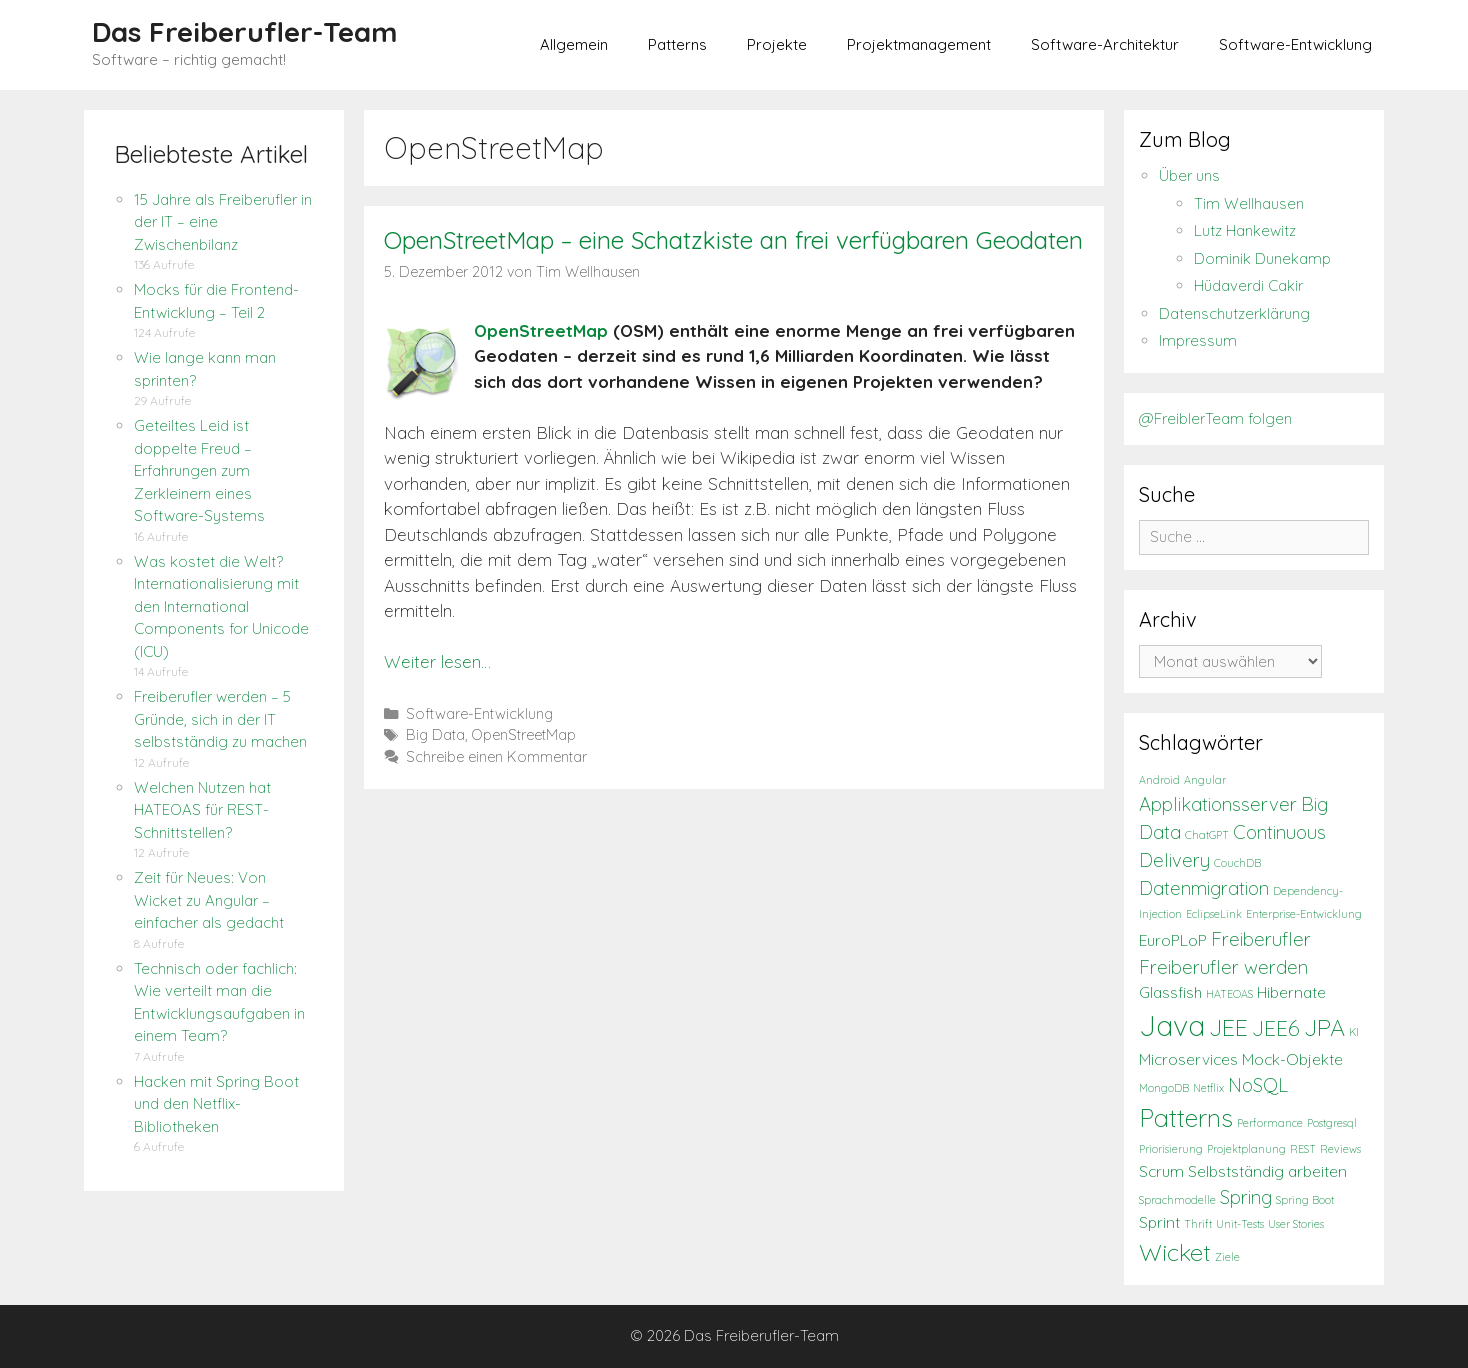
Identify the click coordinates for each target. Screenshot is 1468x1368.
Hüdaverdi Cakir (1248, 285)
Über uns (1189, 175)
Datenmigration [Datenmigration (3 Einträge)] (1204, 888)
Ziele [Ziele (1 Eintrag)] (1227, 1257)
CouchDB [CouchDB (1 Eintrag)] (1237, 863)
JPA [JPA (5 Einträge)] (1324, 1027)
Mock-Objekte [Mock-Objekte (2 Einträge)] (1292, 1059)
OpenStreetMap (541, 330)
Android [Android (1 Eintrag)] (1159, 780)
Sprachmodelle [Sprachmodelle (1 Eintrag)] (1177, 1200)
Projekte (777, 44)
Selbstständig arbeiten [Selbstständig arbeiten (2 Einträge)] (1267, 1171)
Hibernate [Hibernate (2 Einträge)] (1291, 992)
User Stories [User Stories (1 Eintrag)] (1296, 1224)
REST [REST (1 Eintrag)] (1303, 1149)
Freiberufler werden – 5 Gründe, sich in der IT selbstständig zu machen (220, 719)
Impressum (1198, 340)
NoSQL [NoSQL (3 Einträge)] (1258, 1085)
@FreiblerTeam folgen (1215, 418)
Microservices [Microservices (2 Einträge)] (1188, 1059)
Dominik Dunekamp (1262, 258)
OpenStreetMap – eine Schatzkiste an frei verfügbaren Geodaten (733, 240)
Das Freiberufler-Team (244, 31)
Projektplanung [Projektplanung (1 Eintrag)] (1246, 1149)
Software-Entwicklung (1295, 44)
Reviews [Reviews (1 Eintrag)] (1340, 1149)
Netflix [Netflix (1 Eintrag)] (1208, 1088)
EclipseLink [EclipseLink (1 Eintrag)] (1214, 914)
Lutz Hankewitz (1245, 230)
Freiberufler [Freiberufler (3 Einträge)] (1261, 939)
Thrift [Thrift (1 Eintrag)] (1198, 1224)
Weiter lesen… (437, 661)
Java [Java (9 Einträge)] (1172, 1025)
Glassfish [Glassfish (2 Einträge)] (1170, 992)
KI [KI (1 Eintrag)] (1354, 1032)
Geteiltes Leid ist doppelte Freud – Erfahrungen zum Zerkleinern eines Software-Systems (199, 470)
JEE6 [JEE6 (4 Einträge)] (1276, 1028)
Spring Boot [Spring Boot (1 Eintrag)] (1305, 1200)
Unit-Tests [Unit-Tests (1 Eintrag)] (1240, 1224)
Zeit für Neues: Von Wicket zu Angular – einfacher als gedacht (209, 900)
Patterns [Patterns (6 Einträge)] (1186, 1117)
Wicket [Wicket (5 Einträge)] (1175, 1252)
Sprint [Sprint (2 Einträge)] (1159, 1222)
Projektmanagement (919, 44)
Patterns (677, 44)
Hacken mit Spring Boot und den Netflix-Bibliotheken (216, 1104)
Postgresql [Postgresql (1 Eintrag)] (1332, 1123)
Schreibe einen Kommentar (496, 757)
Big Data (435, 735)
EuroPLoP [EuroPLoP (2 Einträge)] (1173, 940)
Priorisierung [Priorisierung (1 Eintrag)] (1171, 1149)
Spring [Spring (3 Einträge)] (1246, 1197)
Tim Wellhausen (1249, 203)
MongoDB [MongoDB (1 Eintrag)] (1164, 1088)
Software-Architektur (1105, 44)
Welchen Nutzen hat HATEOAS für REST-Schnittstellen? (202, 810)
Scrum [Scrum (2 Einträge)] (1161, 1171)
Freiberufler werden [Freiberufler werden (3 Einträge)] (1223, 967)
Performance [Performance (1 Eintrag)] (1270, 1123)
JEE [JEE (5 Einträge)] (1228, 1027)
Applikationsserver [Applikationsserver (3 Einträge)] (1218, 804)
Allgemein (574, 44)
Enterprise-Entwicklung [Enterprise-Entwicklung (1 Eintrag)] (1304, 914)
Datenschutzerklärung (1234, 313)
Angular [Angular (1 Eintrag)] (1205, 780)
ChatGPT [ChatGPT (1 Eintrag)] (1207, 835)
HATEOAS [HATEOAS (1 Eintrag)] (1229, 994)
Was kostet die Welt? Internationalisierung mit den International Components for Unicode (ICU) (221, 606)
